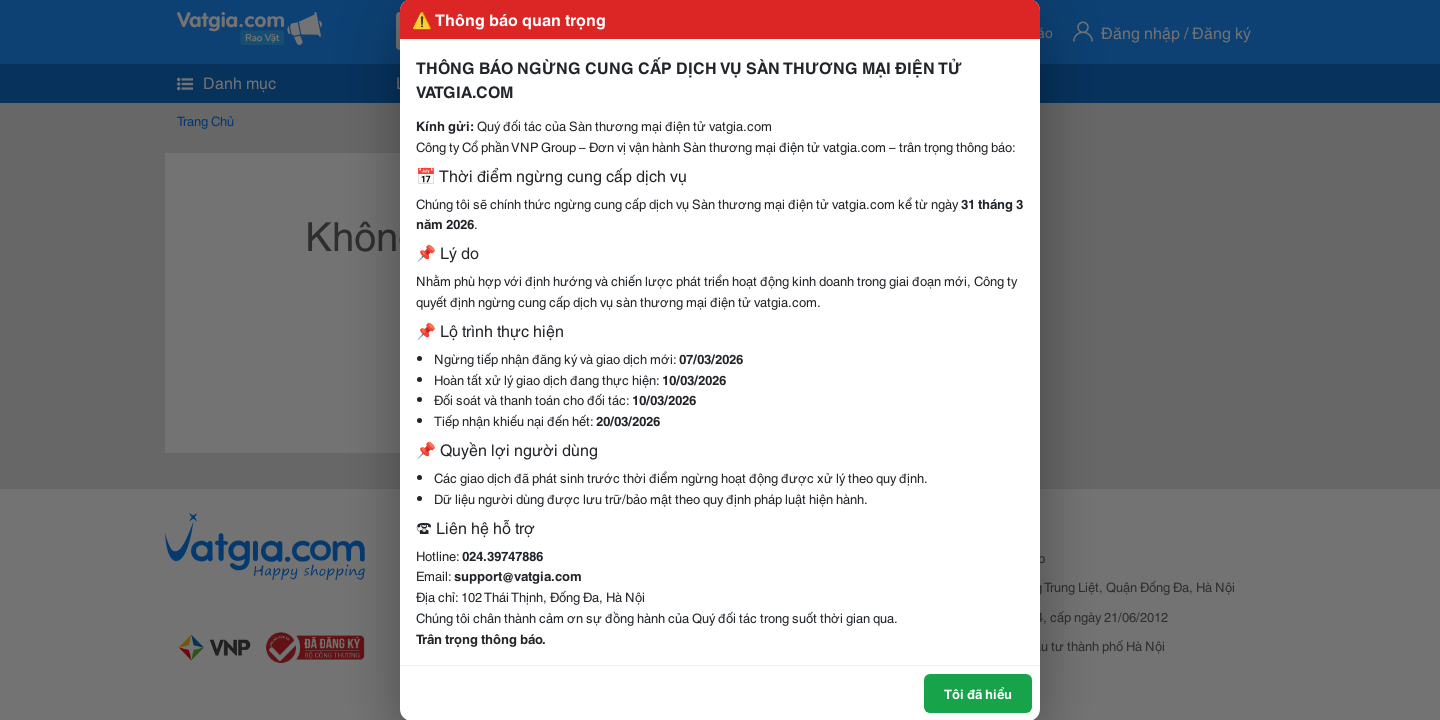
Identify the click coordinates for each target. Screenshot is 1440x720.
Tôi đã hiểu (978, 693)
